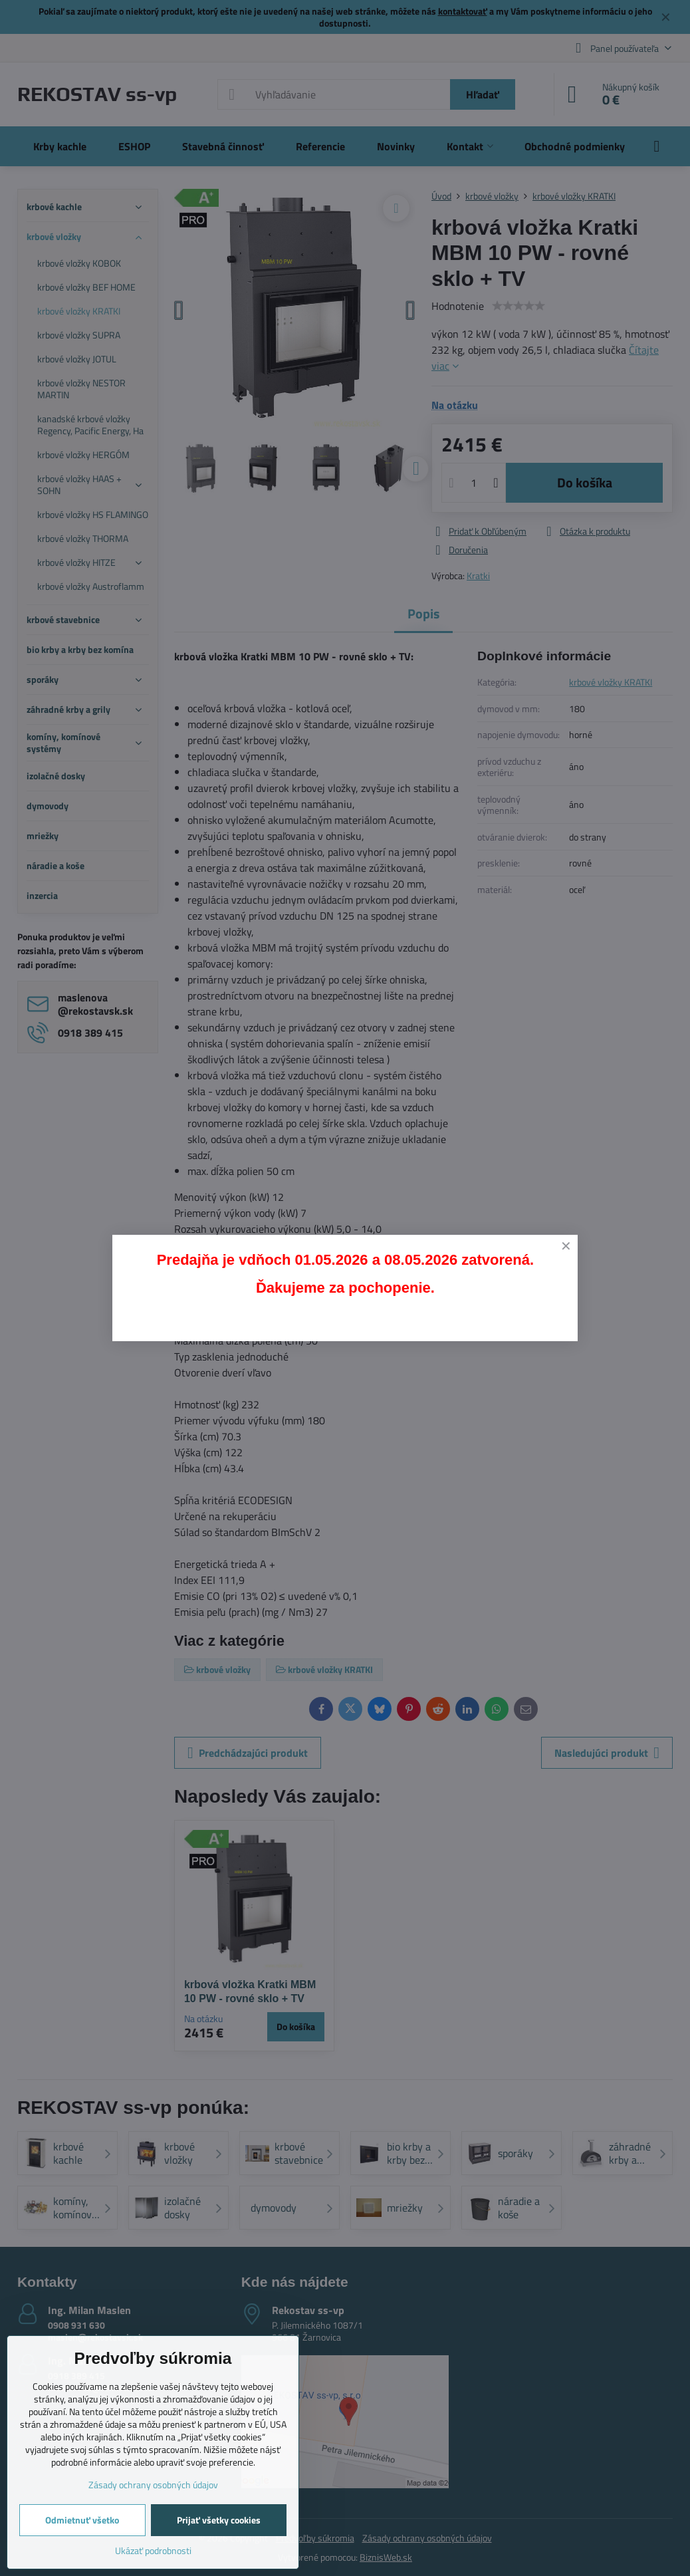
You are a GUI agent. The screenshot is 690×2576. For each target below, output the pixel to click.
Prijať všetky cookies (219, 2520)
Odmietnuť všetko (82, 2520)
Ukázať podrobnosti (153, 2550)
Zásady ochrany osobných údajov (153, 2485)
